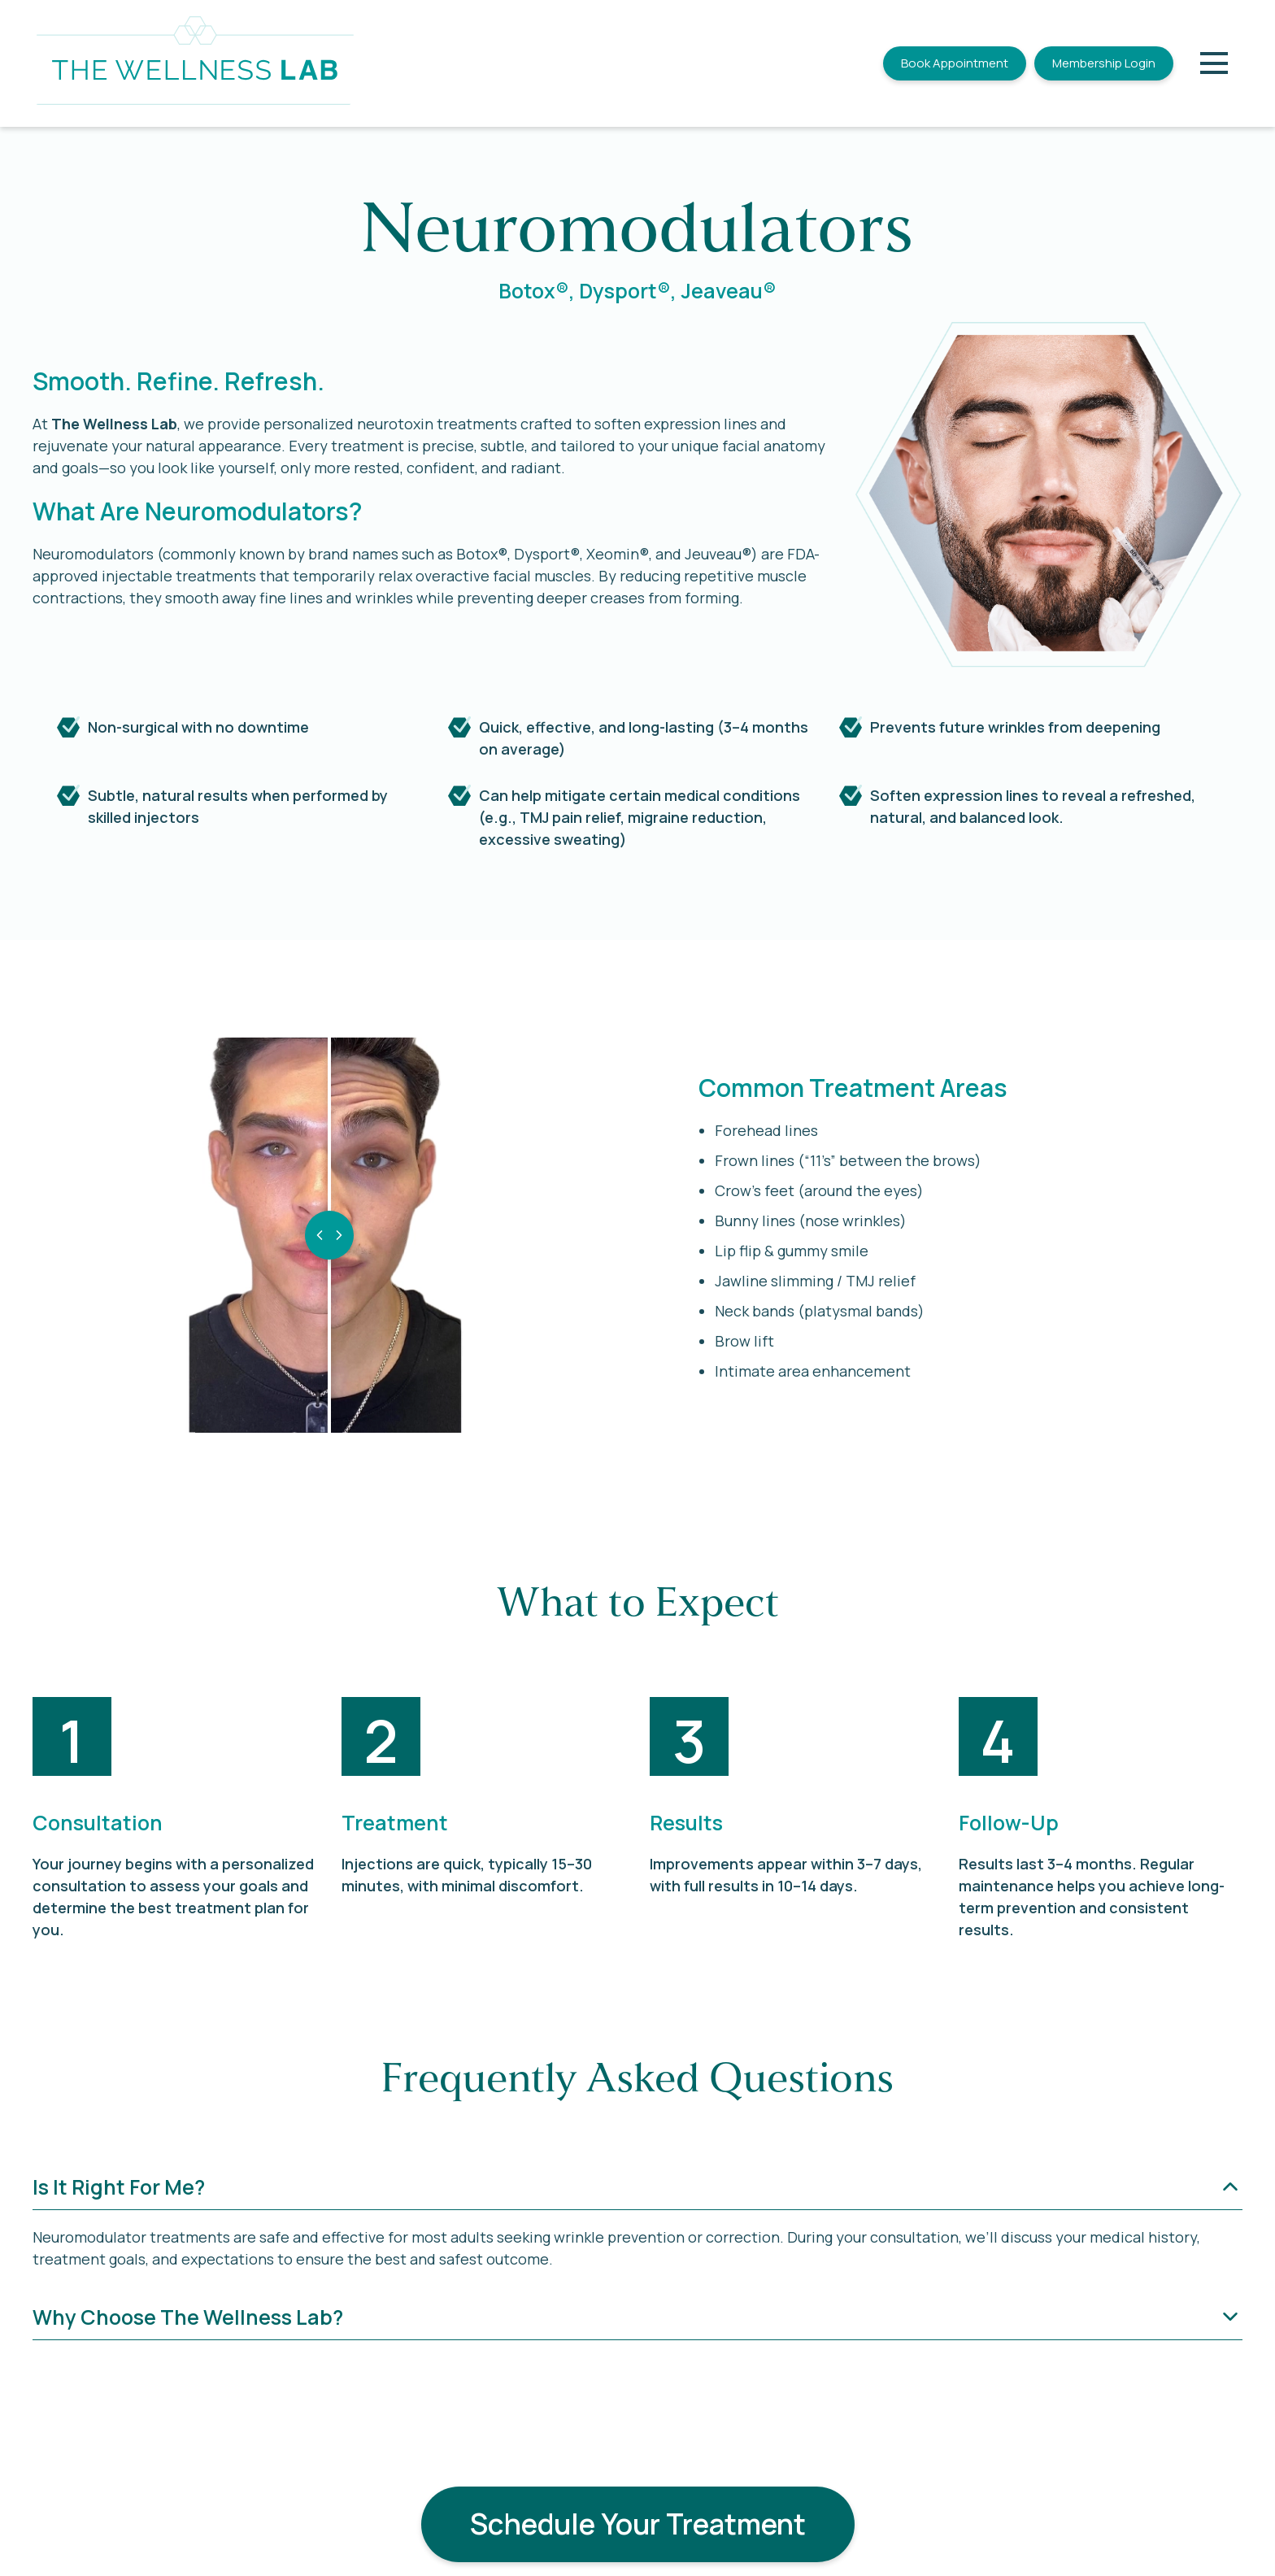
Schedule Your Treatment (638, 2523)
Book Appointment (954, 63)
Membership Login (1103, 63)
